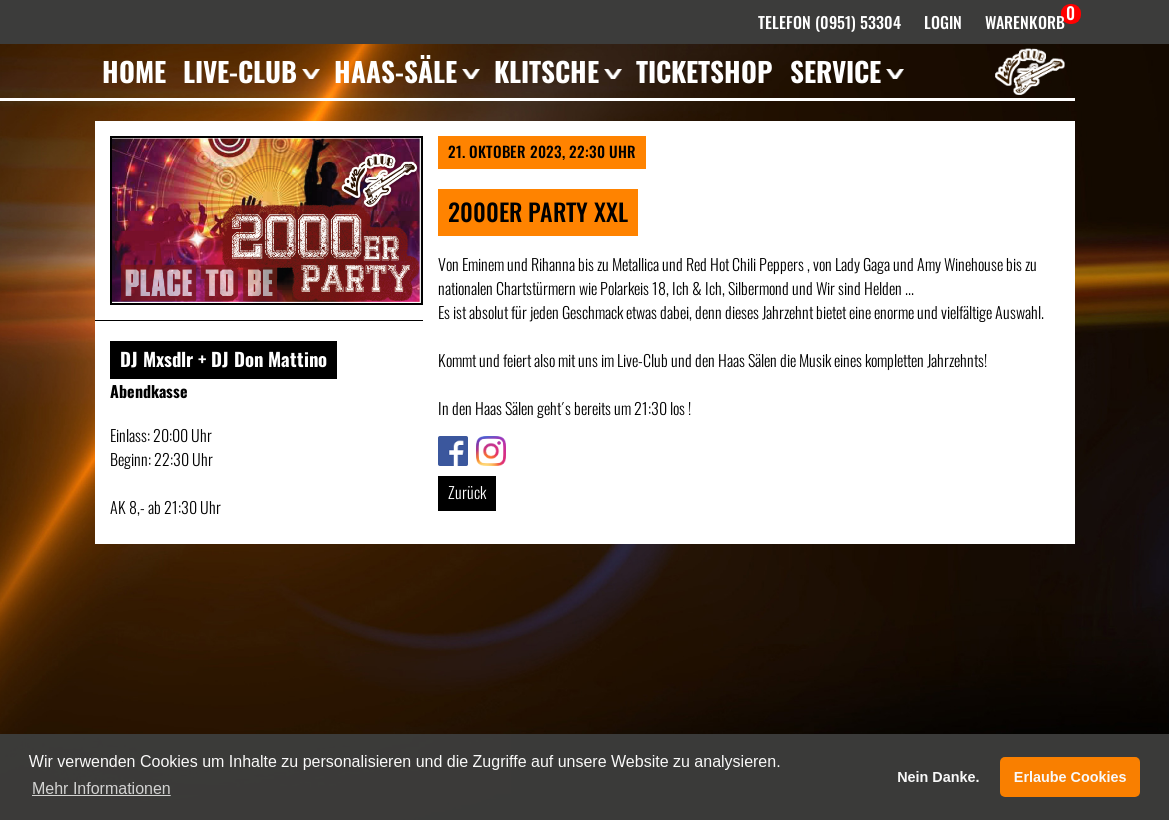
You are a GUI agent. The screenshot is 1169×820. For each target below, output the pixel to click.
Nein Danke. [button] (938, 777)
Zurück (467, 492)
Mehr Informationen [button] (101, 788)
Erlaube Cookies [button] (1070, 777)
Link (449, 448)
